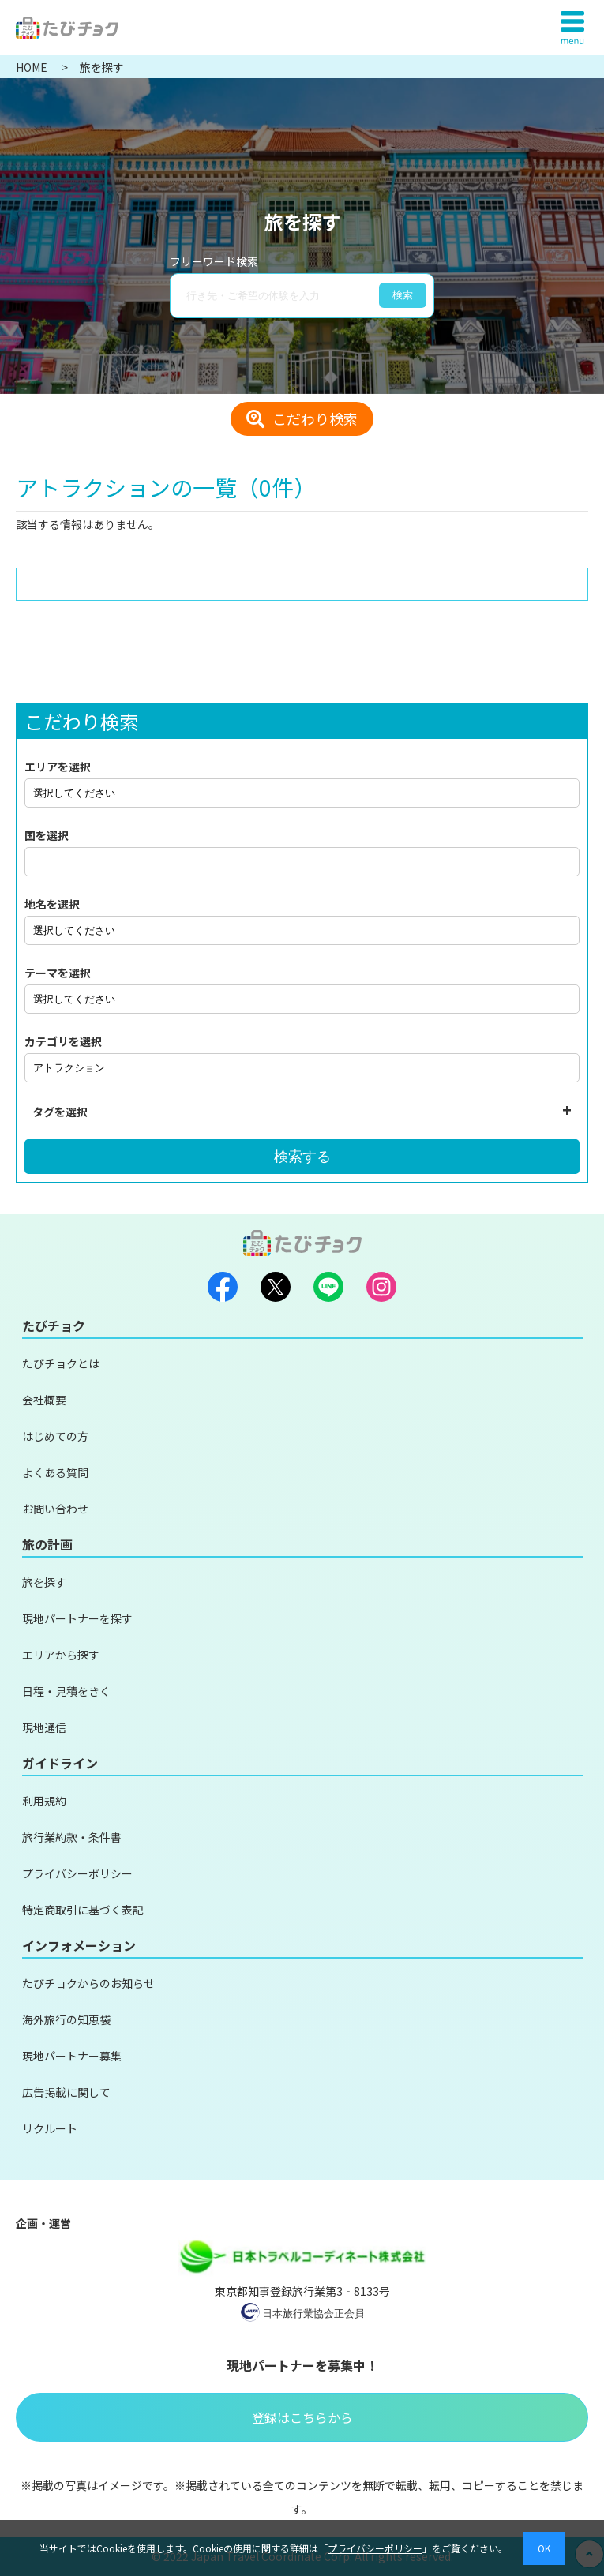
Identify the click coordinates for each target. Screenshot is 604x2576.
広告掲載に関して (66, 2092)
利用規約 (44, 1801)
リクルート (49, 2128)
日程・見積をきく (66, 1691)
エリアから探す (60, 1655)
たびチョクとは (60, 1363)
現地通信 (44, 1727)
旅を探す (44, 1582)
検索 (402, 295)
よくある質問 (55, 1472)
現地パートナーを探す (77, 1618)
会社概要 (44, 1400)
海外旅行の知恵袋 (66, 2019)
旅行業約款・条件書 (72, 1837)
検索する (302, 1156)
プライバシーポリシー (77, 1873)
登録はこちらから (302, 2417)
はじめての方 (55, 1436)
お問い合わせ (55, 1509)
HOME (33, 67)
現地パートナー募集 (72, 2056)
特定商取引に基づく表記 (83, 1910)
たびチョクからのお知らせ (88, 1983)
